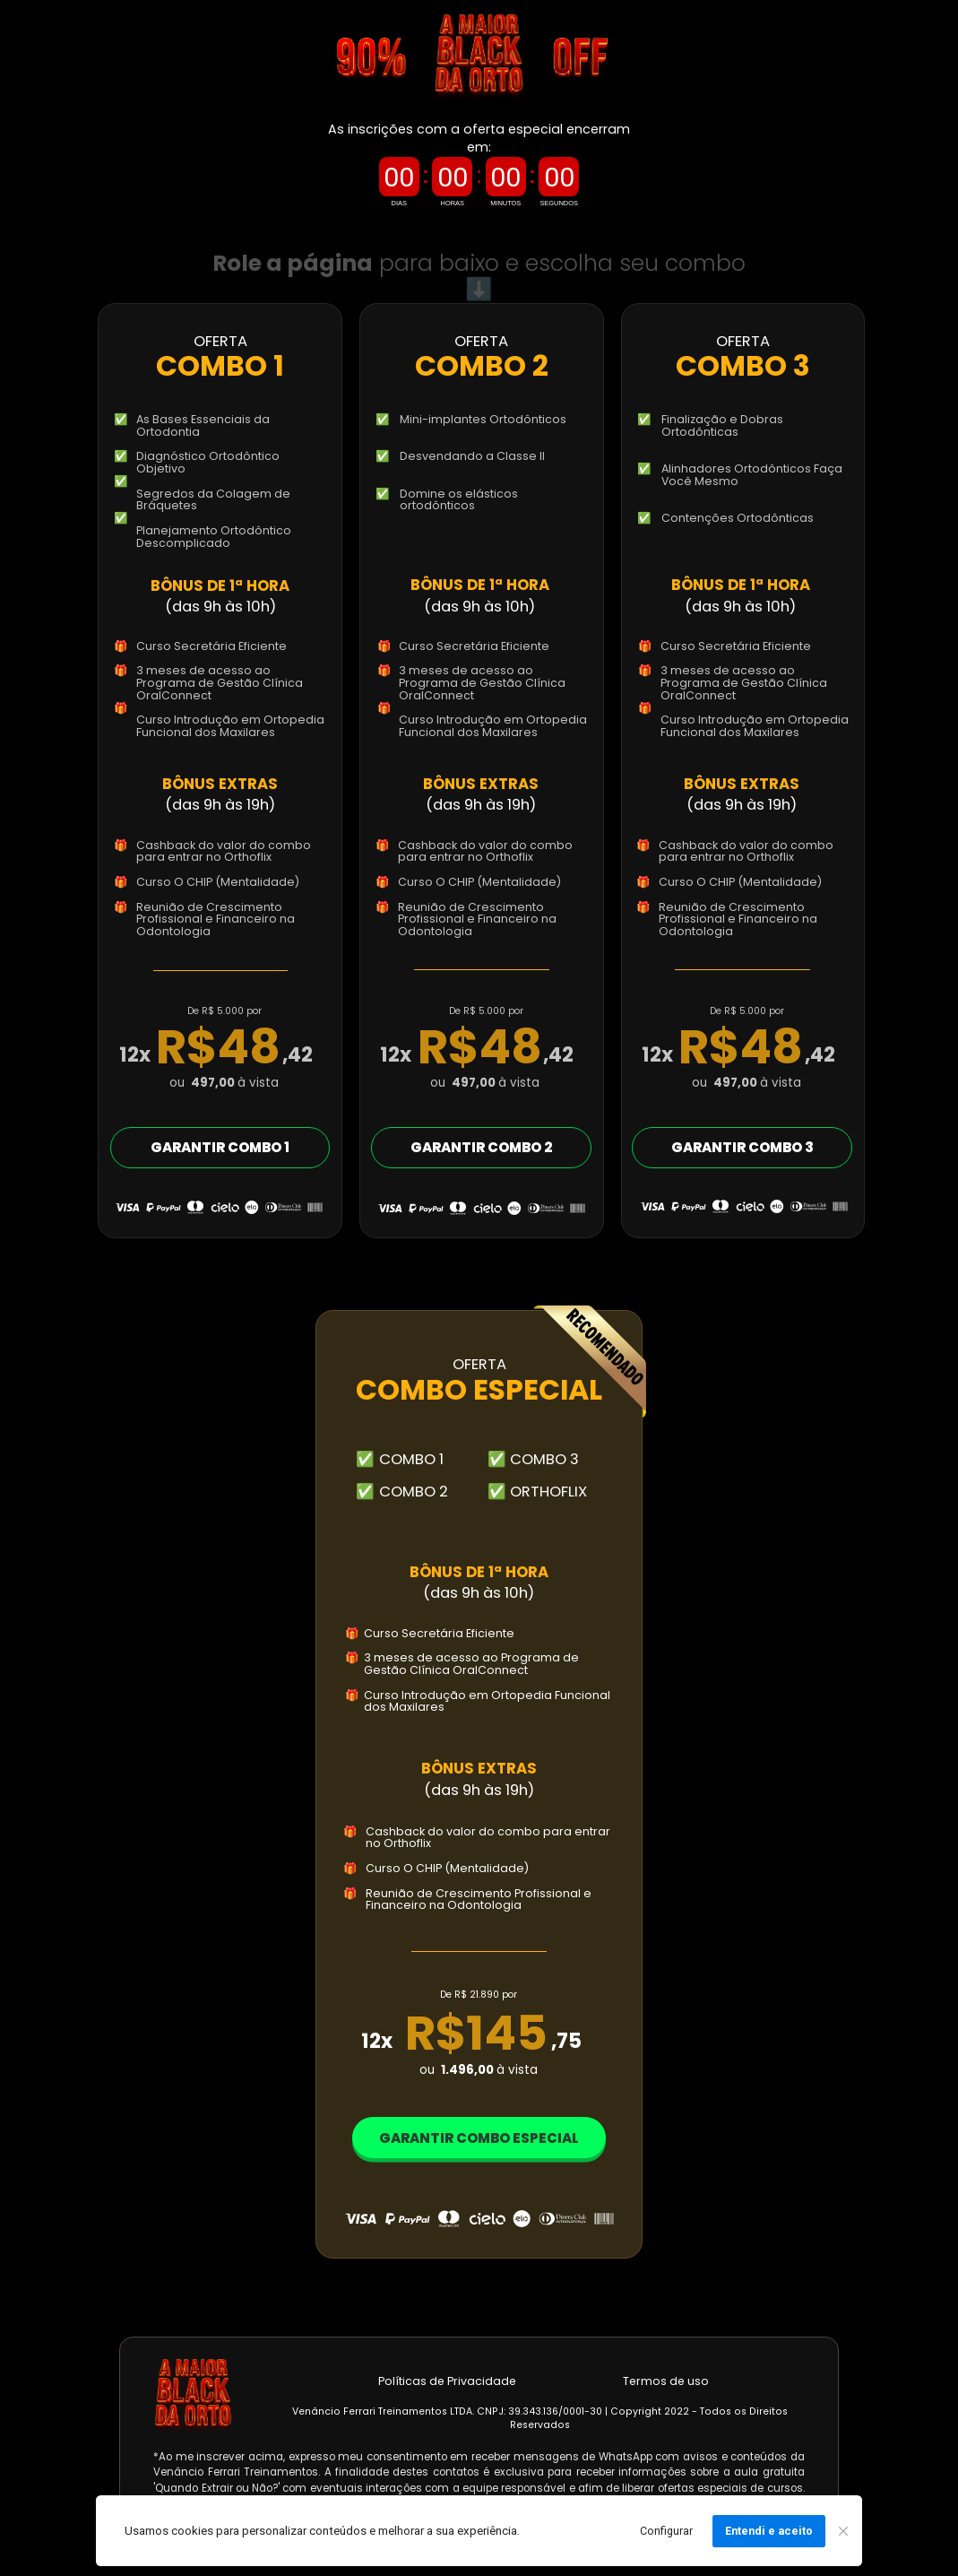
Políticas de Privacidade (447, 2381)
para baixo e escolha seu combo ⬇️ (482, 276)
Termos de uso (666, 2381)
